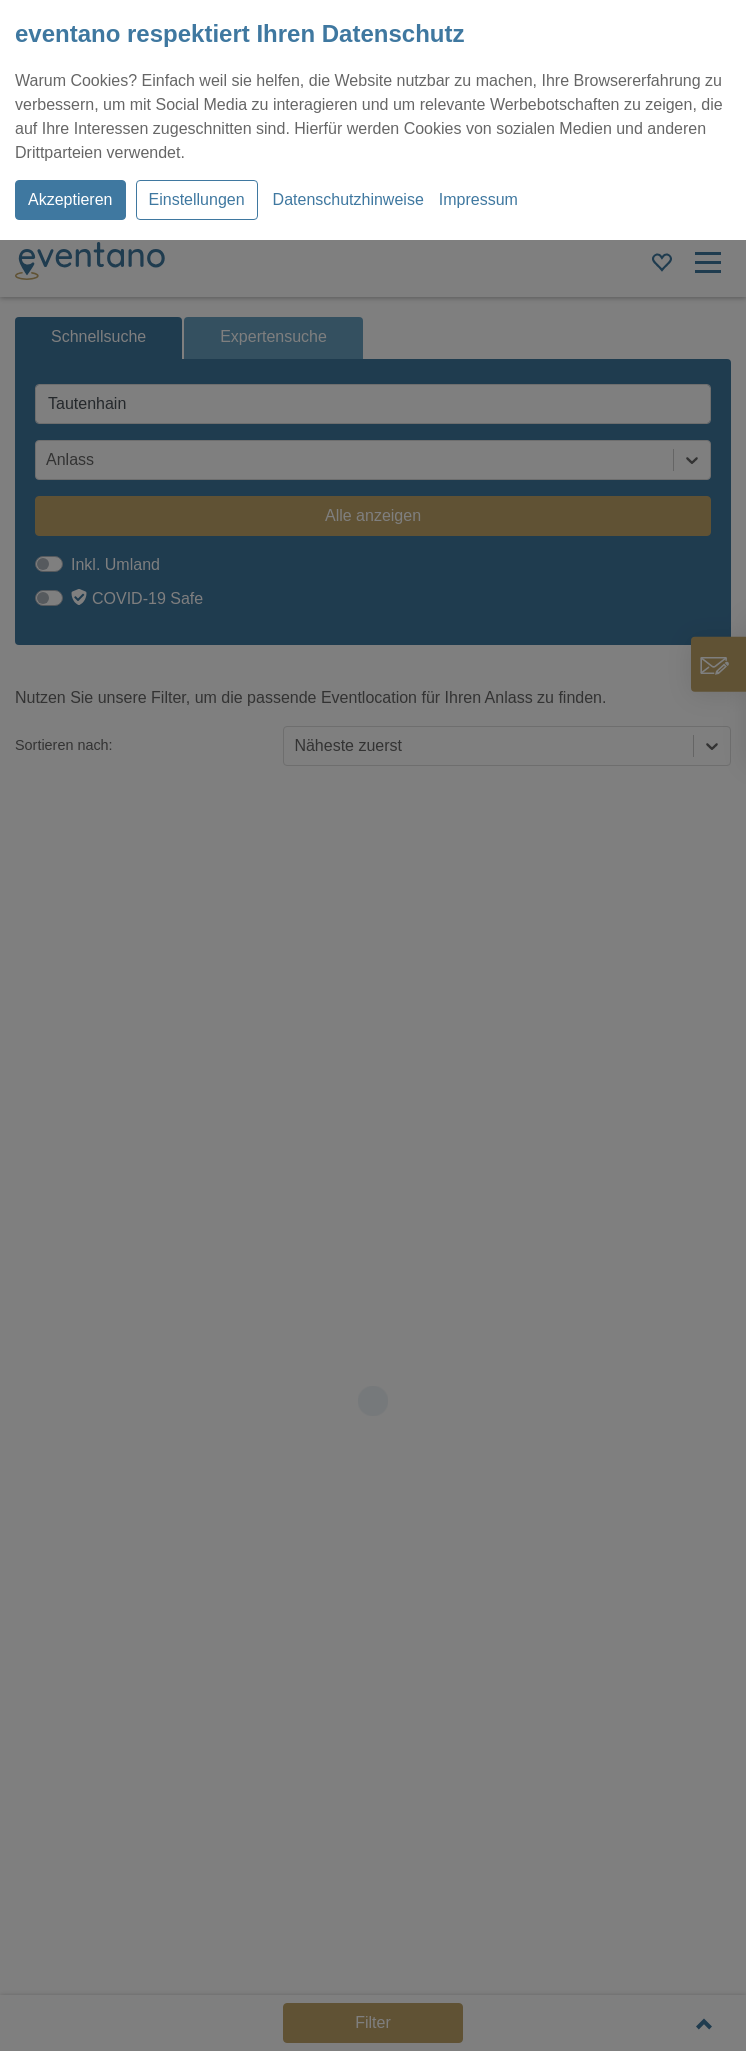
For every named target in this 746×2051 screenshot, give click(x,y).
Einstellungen (197, 199)
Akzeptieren (70, 199)
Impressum (478, 199)
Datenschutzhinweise (348, 199)
